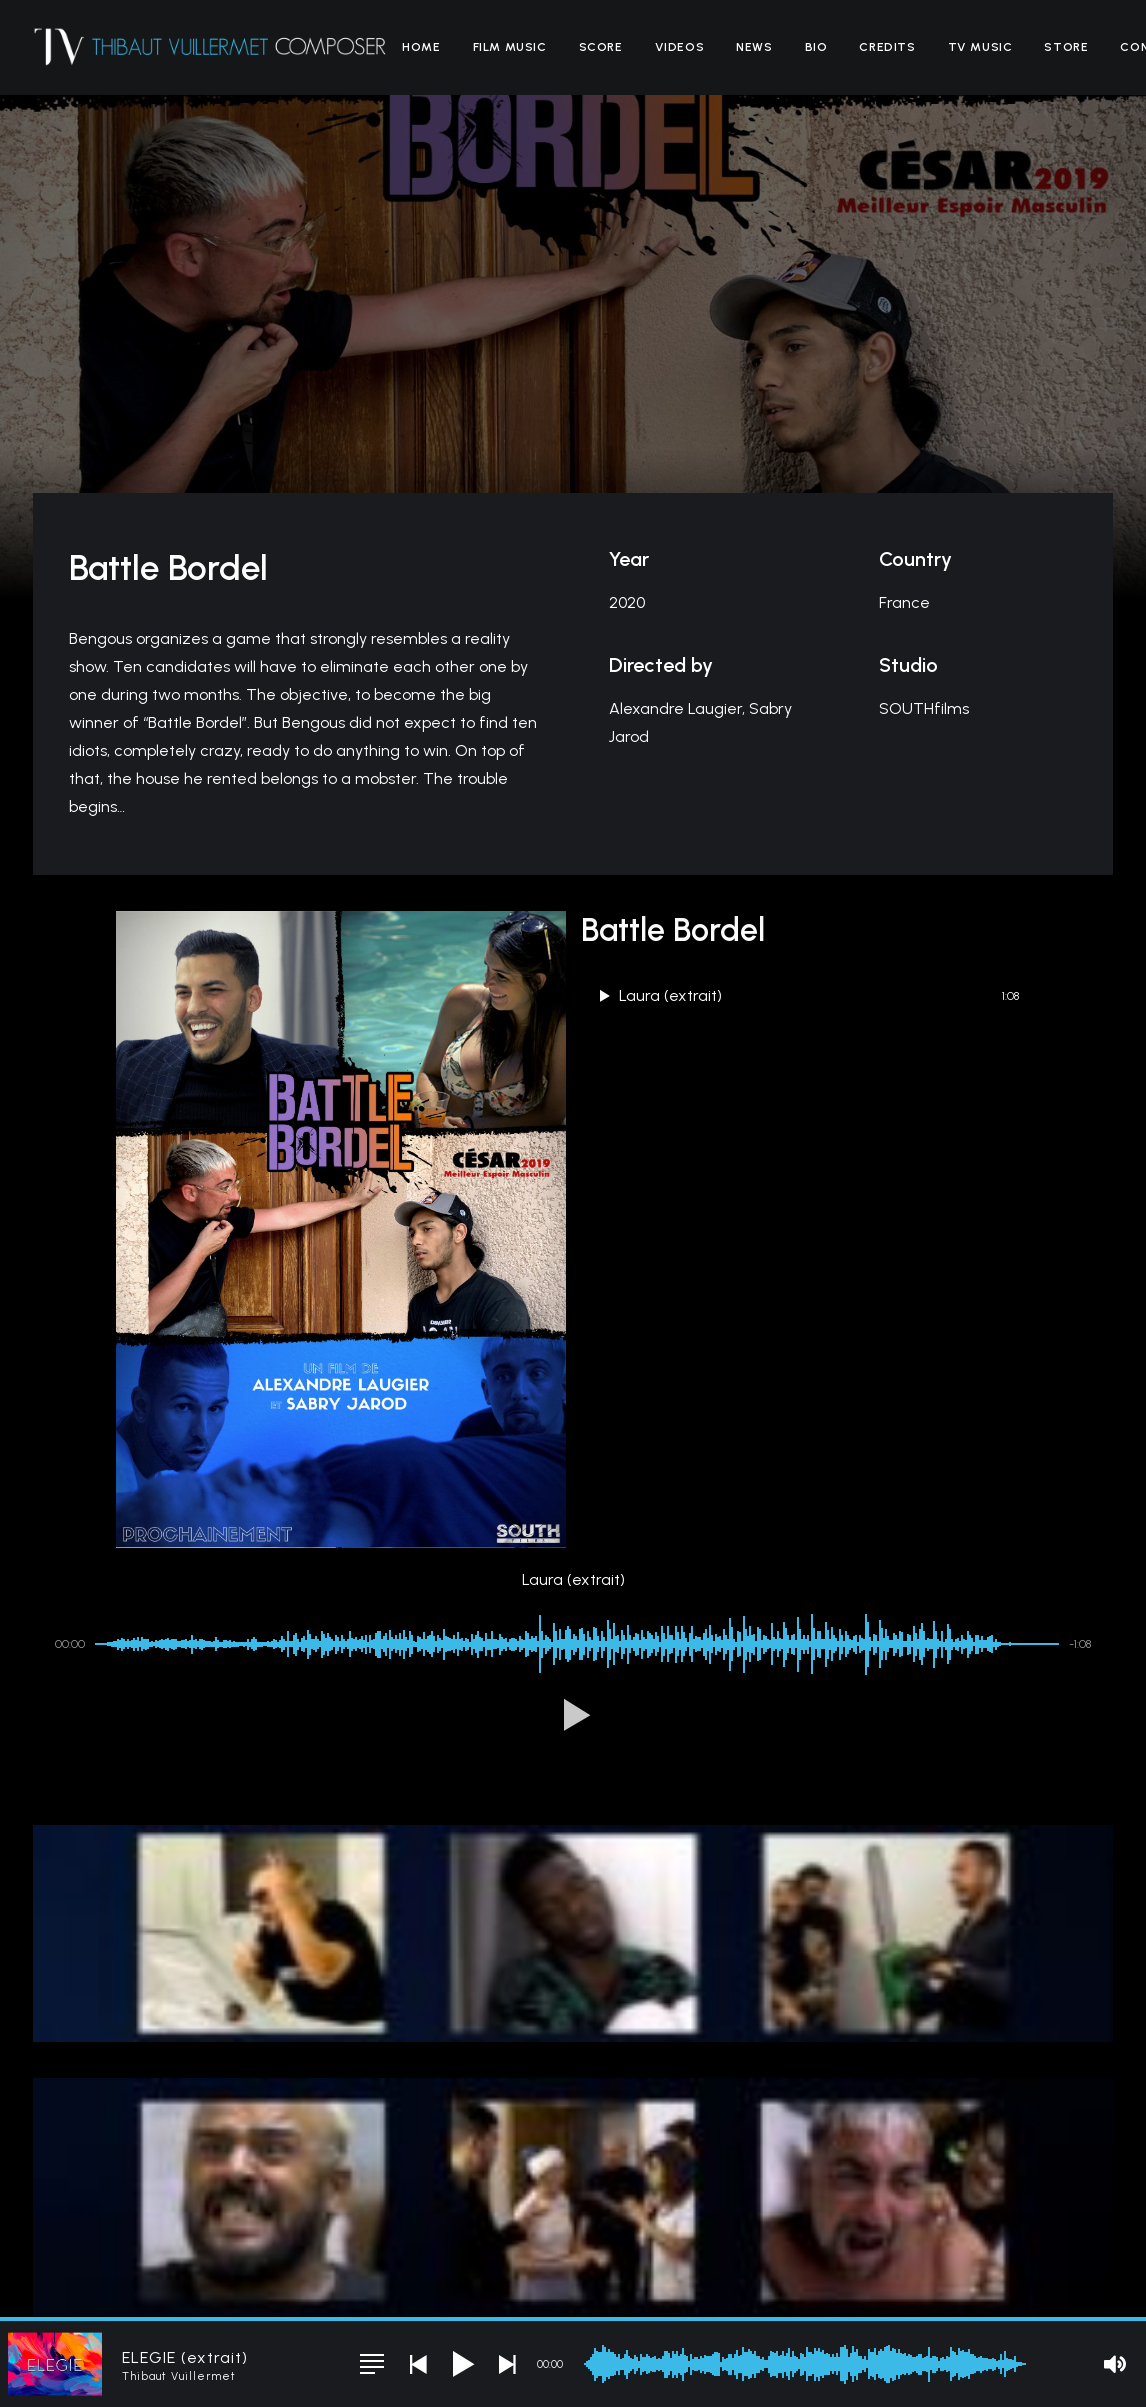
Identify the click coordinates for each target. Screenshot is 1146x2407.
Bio (816, 47)
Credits (887, 47)
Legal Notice (354, 2282)
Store (1066, 47)
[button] (573, 1443)
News (754, 47)
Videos (680, 47)
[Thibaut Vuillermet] (210, 47)
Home (421, 47)
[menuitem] (421, 47)
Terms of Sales (445, 2282)
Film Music (510, 47)
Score (601, 47)
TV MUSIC (980, 47)
